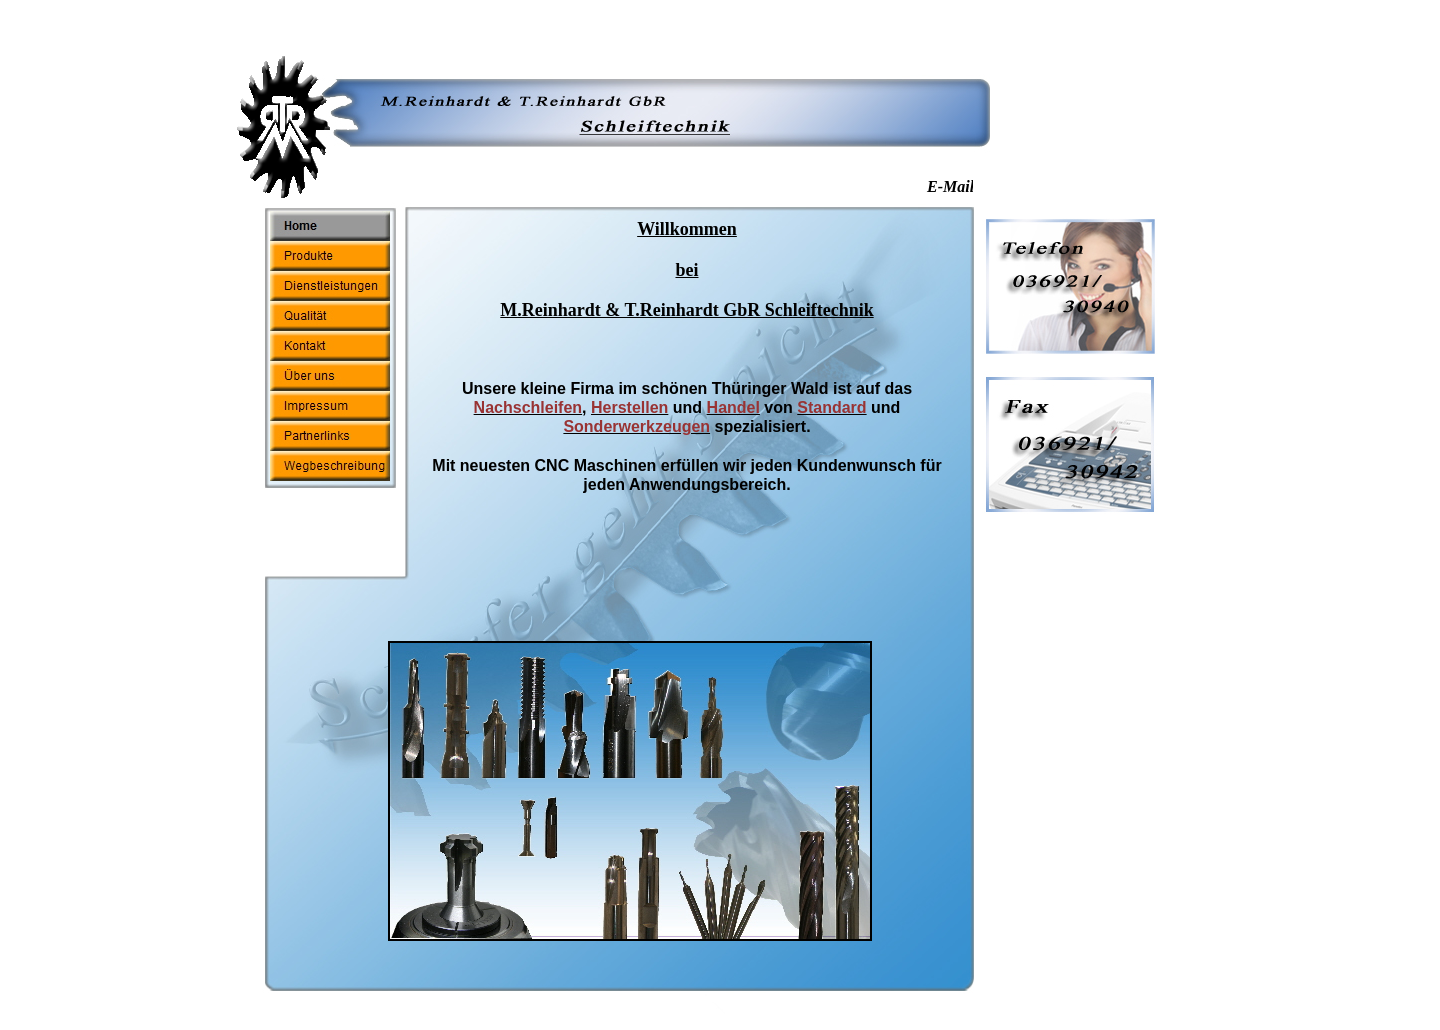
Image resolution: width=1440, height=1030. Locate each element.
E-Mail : (959, 186)
